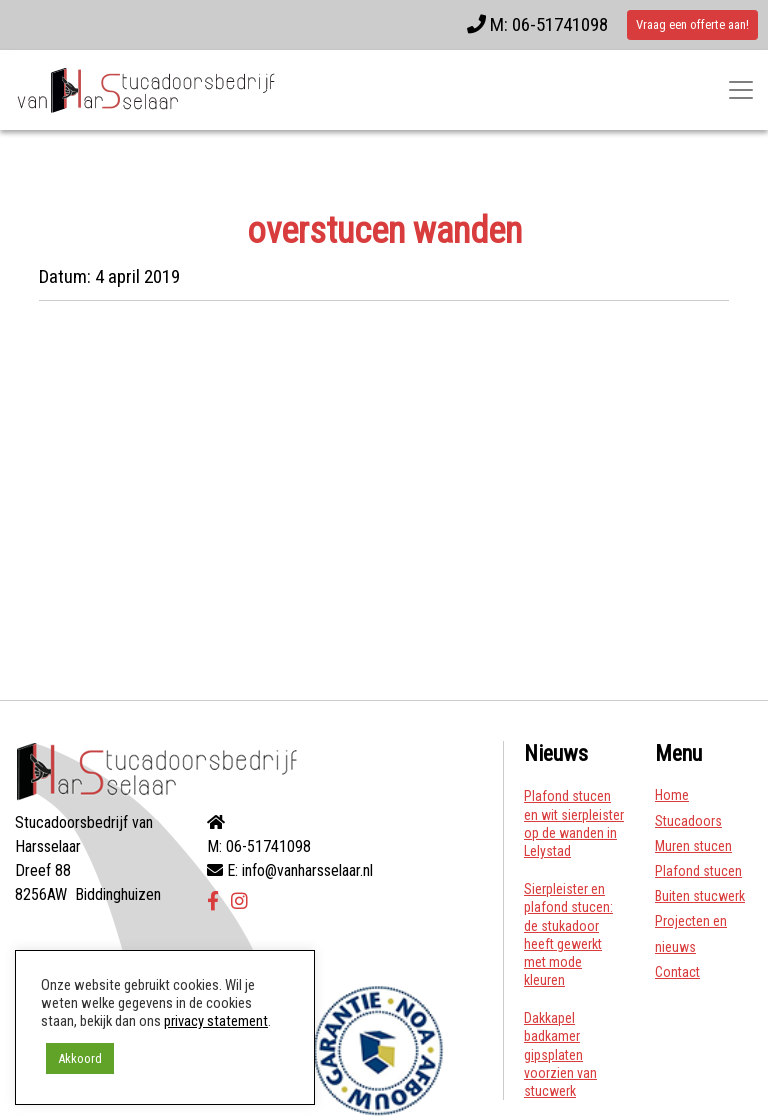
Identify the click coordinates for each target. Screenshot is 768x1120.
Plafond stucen (698, 871)
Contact (677, 972)
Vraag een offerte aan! (692, 24)
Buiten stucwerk (700, 896)
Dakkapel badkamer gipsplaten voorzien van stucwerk (560, 1054)
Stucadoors (688, 821)
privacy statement (216, 1021)
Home (672, 795)
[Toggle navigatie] (741, 90)
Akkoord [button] (80, 1058)
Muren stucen (693, 846)
